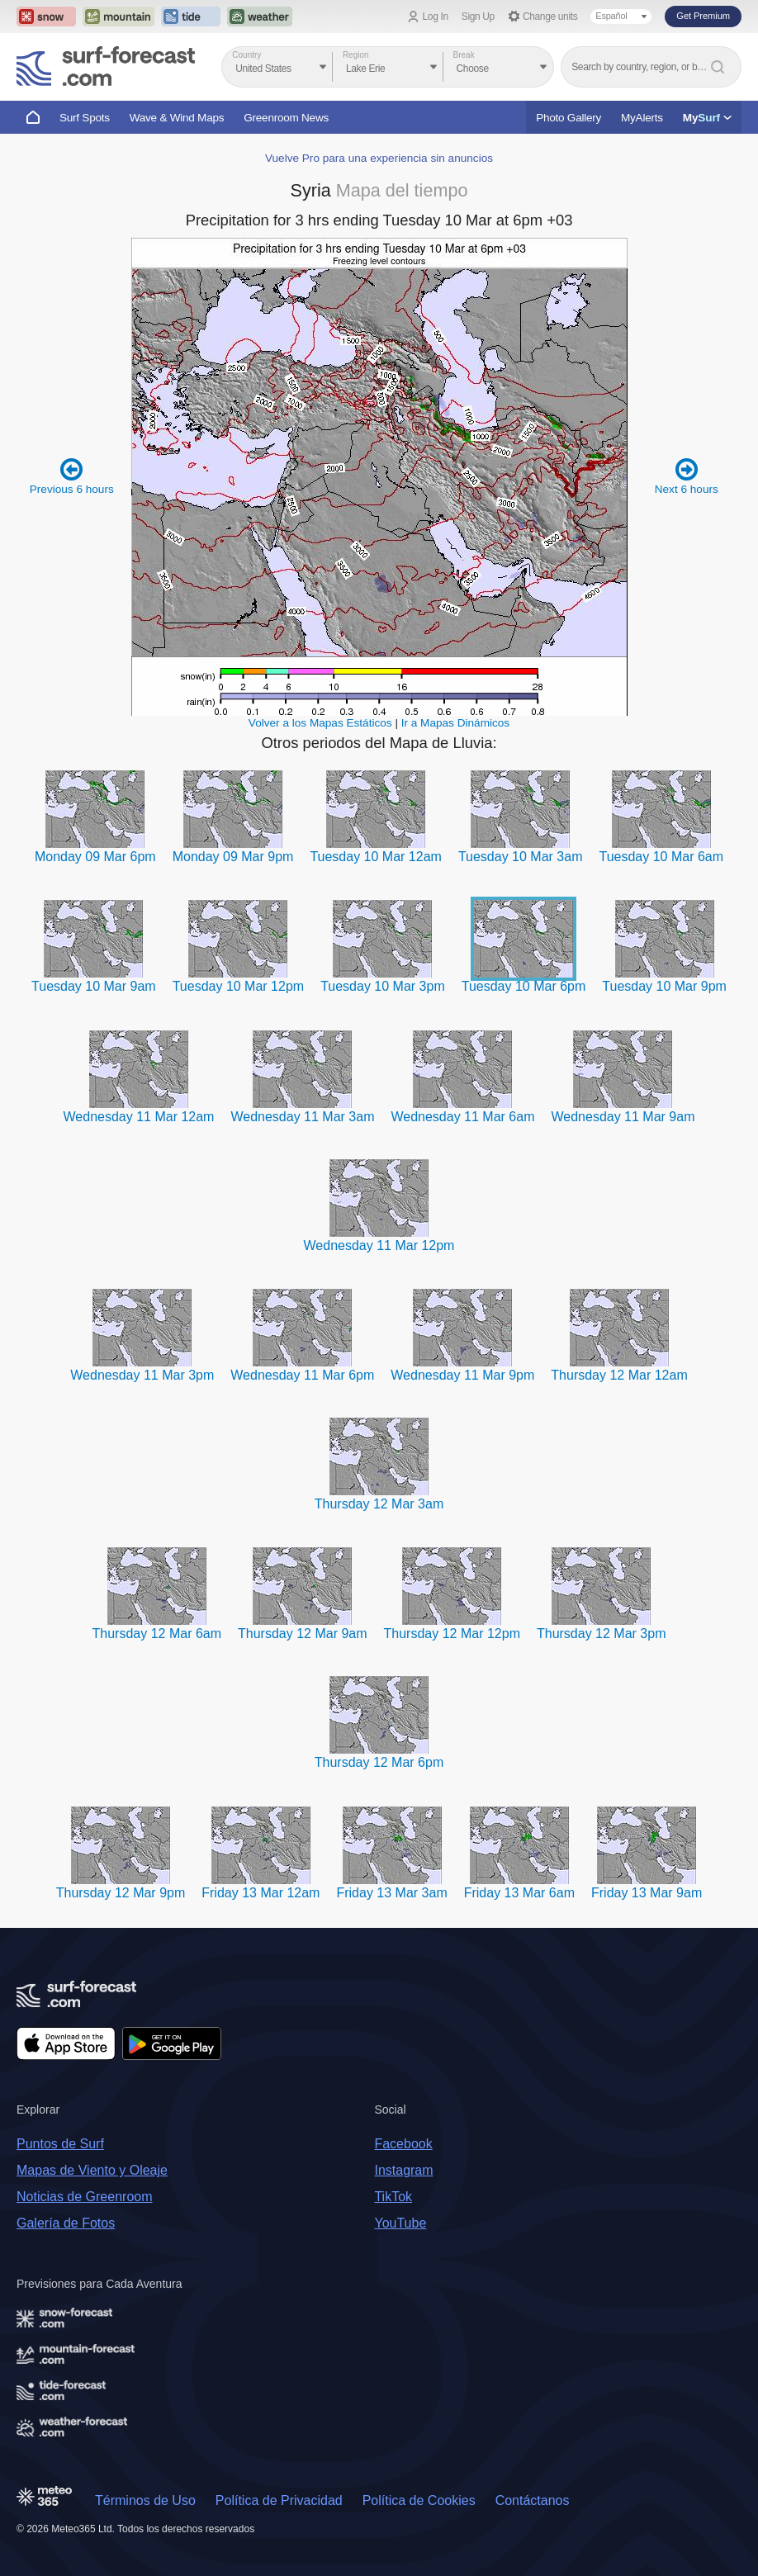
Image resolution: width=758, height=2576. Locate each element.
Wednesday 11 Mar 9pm (462, 1375)
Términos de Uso (145, 2500)
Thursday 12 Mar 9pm (121, 1893)
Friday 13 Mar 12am (260, 1893)
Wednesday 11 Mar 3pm (142, 1375)
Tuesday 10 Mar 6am (661, 857)
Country (246, 54)
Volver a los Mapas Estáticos (320, 723)
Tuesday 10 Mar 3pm (382, 986)
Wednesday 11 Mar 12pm (379, 1245)
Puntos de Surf (60, 2144)
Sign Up (478, 16)
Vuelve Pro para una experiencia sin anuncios (379, 158)
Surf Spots (84, 117)
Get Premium (703, 16)
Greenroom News (286, 117)
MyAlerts (642, 117)
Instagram (403, 2170)
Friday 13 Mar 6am (519, 1893)
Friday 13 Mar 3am (391, 1893)
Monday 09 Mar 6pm (95, 857)
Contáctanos (532, 2500)
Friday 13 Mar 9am (646, 1893)
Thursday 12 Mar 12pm (452, 1634)
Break (464, 54)
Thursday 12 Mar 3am (379, 1504)
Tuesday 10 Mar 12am (375, 857)
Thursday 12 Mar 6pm (379, 1762)
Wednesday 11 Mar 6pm (302, 1375)
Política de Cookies (419, 2500)
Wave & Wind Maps (177, 117)
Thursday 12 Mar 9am (302, 1634)
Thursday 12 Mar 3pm (601, 1634)
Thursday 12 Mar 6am (157, 1634)
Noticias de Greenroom (85, 2197)
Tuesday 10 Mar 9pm (664, 986)
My (707, 118)
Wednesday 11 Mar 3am (302, 1117)
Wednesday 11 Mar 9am (622, 1117)
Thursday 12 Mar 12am (619, 1375)
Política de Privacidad (279, 2500)
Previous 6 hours (72, 476)
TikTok (393, 2197)
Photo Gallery (568, 117)
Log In (435, 16)
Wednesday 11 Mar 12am (139, 1117)
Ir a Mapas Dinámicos (455, 723)
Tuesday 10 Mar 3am (520, 857)
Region (356, 54)
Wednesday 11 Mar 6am (462, 1117)
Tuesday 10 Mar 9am (93, 986)
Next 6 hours (686, 476)
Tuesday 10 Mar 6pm (524, 986)
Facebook (403, 2144)
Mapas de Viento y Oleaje (92, 2170)
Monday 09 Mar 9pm (233, 857)
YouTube (400, 2223)
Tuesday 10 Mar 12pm (238, 986)
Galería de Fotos (66, 2223)
